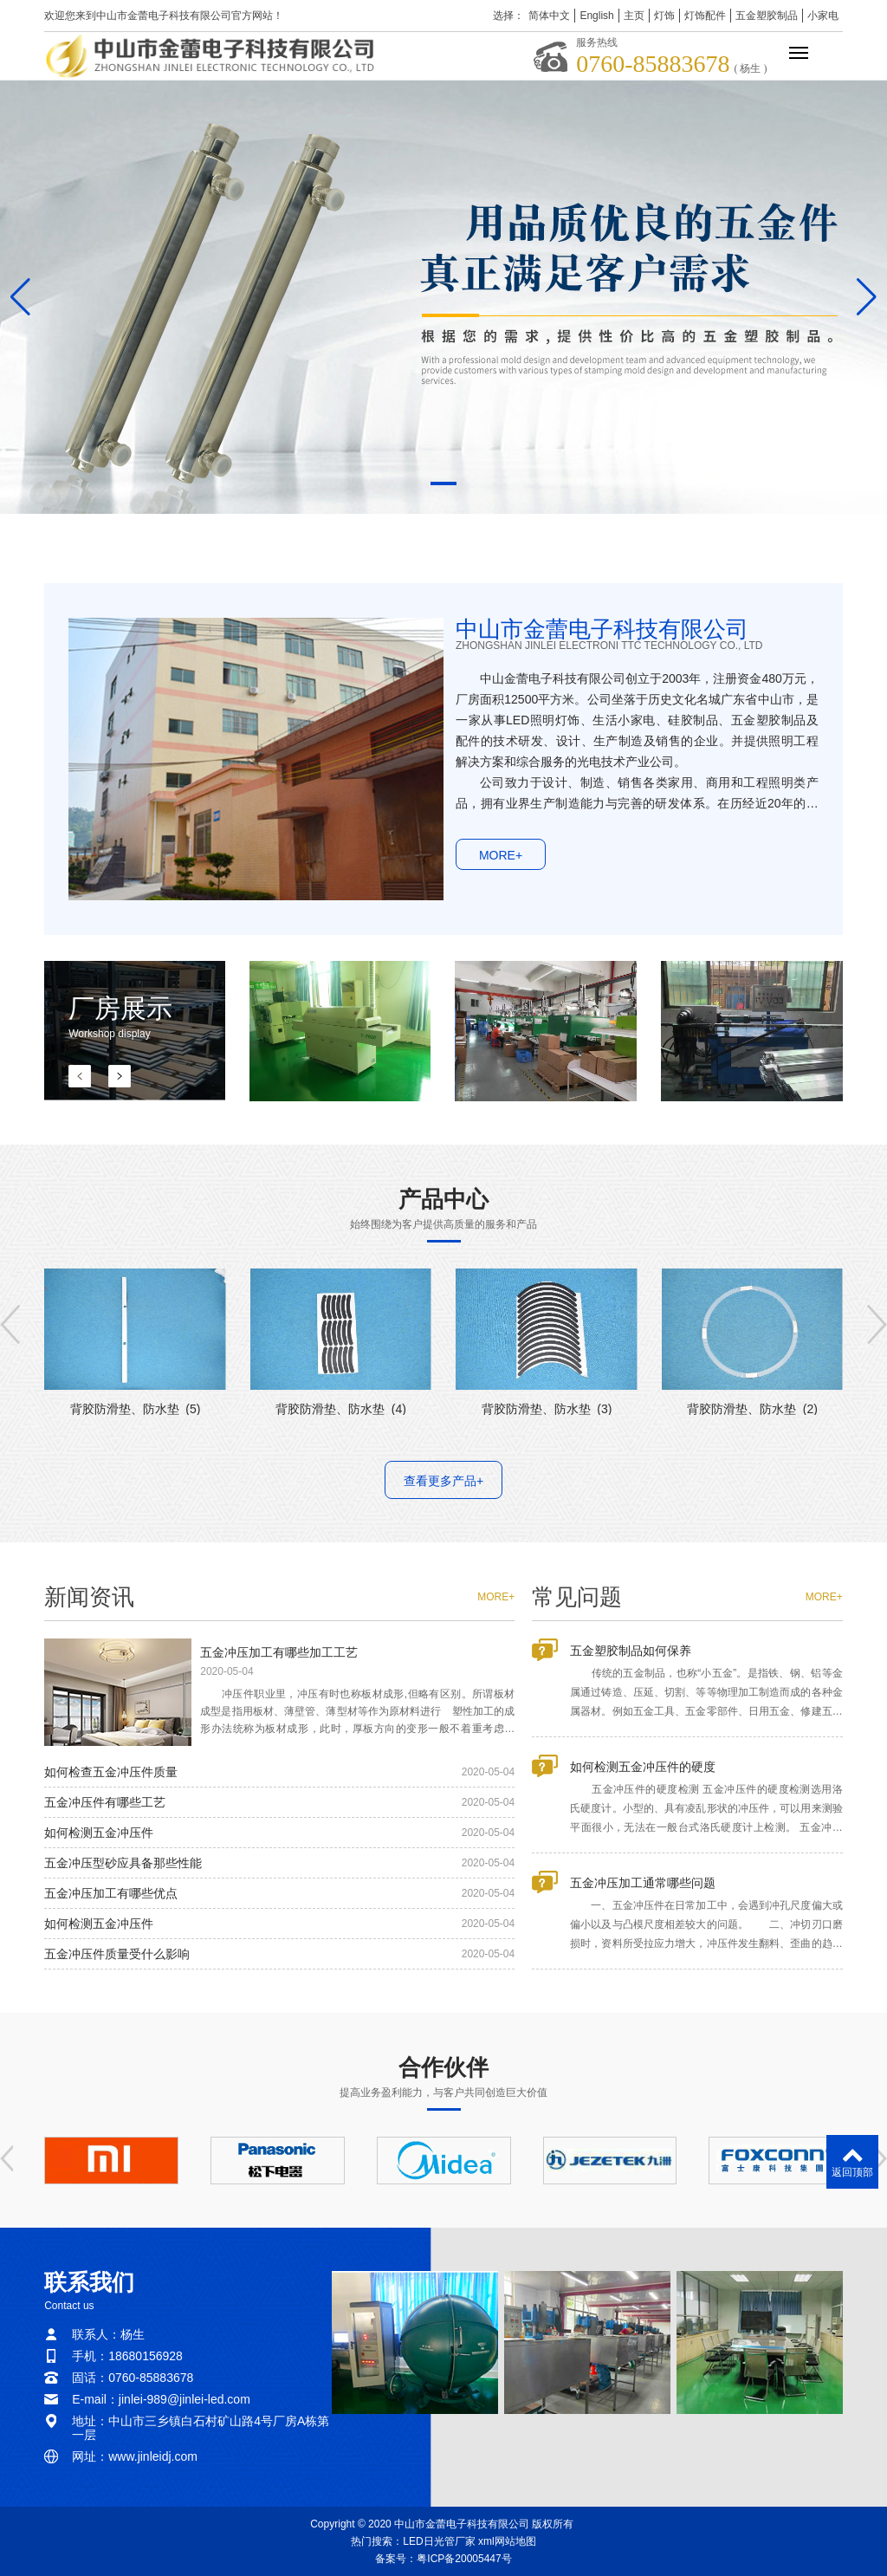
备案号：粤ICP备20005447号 (443, 2559)
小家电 (822, 15)
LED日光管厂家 (439, 2541)
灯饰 (664, 15)
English (596, 15)
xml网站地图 (507, 2541)
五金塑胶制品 (766, 15)
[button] (443, 483)
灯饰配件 (705, 15)
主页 (634, 15)
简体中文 (549, 15)
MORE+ (500, 882)
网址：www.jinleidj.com (134, 2456)
